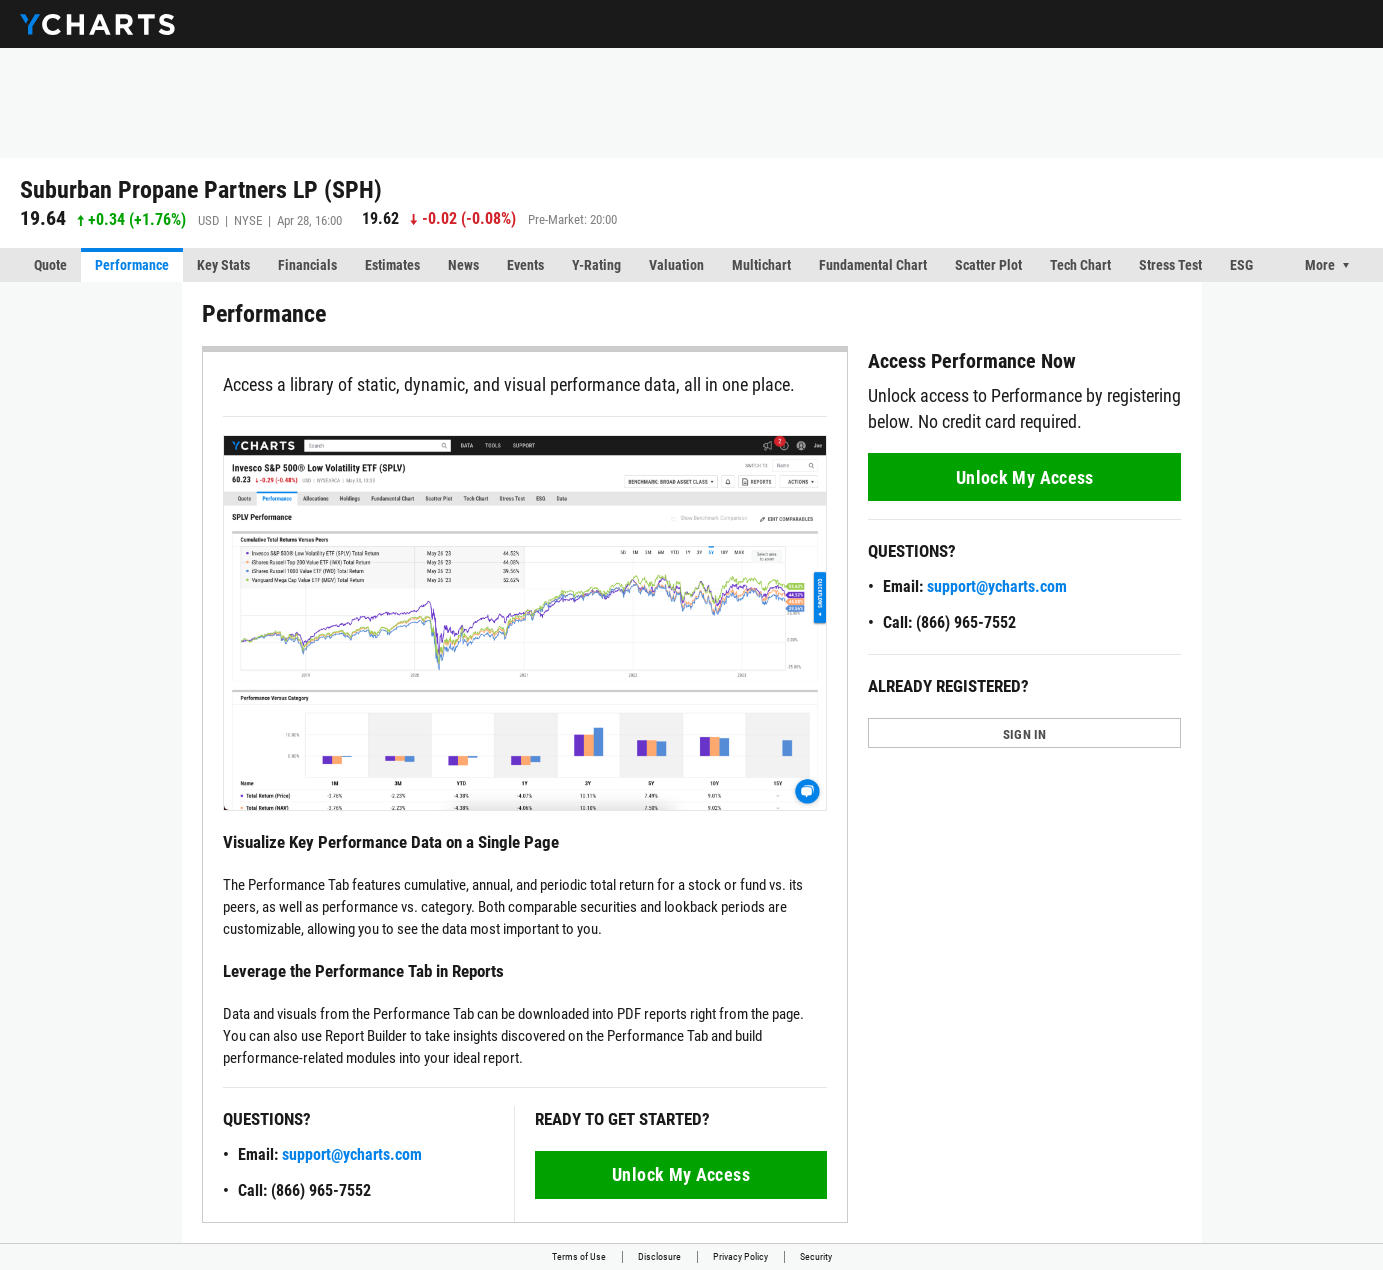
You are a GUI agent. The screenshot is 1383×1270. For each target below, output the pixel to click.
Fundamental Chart (873, 265)
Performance (132, 265)
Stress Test (1170, 265)
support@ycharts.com (352, 1154)
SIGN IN (1025, 734)
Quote (50, 265)
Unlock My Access (681, 1174)
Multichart (761, 265)
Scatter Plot (988, 265)
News (463, 265)
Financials (307, 265)
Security (816, 1256)
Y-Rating (596, 265)
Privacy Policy (740, 1256)
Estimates (392, 265)
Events (525, 265)
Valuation (676, 265)
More (1320, 265)
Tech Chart (1080, 265)
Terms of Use (579, 1256)
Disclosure (659, 1256)
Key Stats (223, 265)
